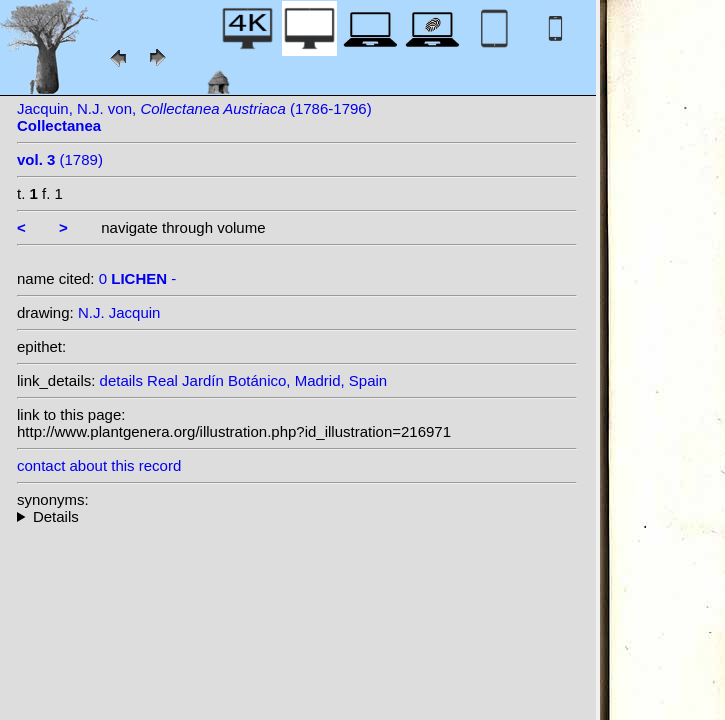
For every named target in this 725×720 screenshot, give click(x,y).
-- (297, 516)
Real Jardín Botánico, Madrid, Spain (267, 380)
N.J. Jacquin (119, 312)
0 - (138, 278)
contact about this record (99, 465)
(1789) (60, 159)
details (121, 380)
